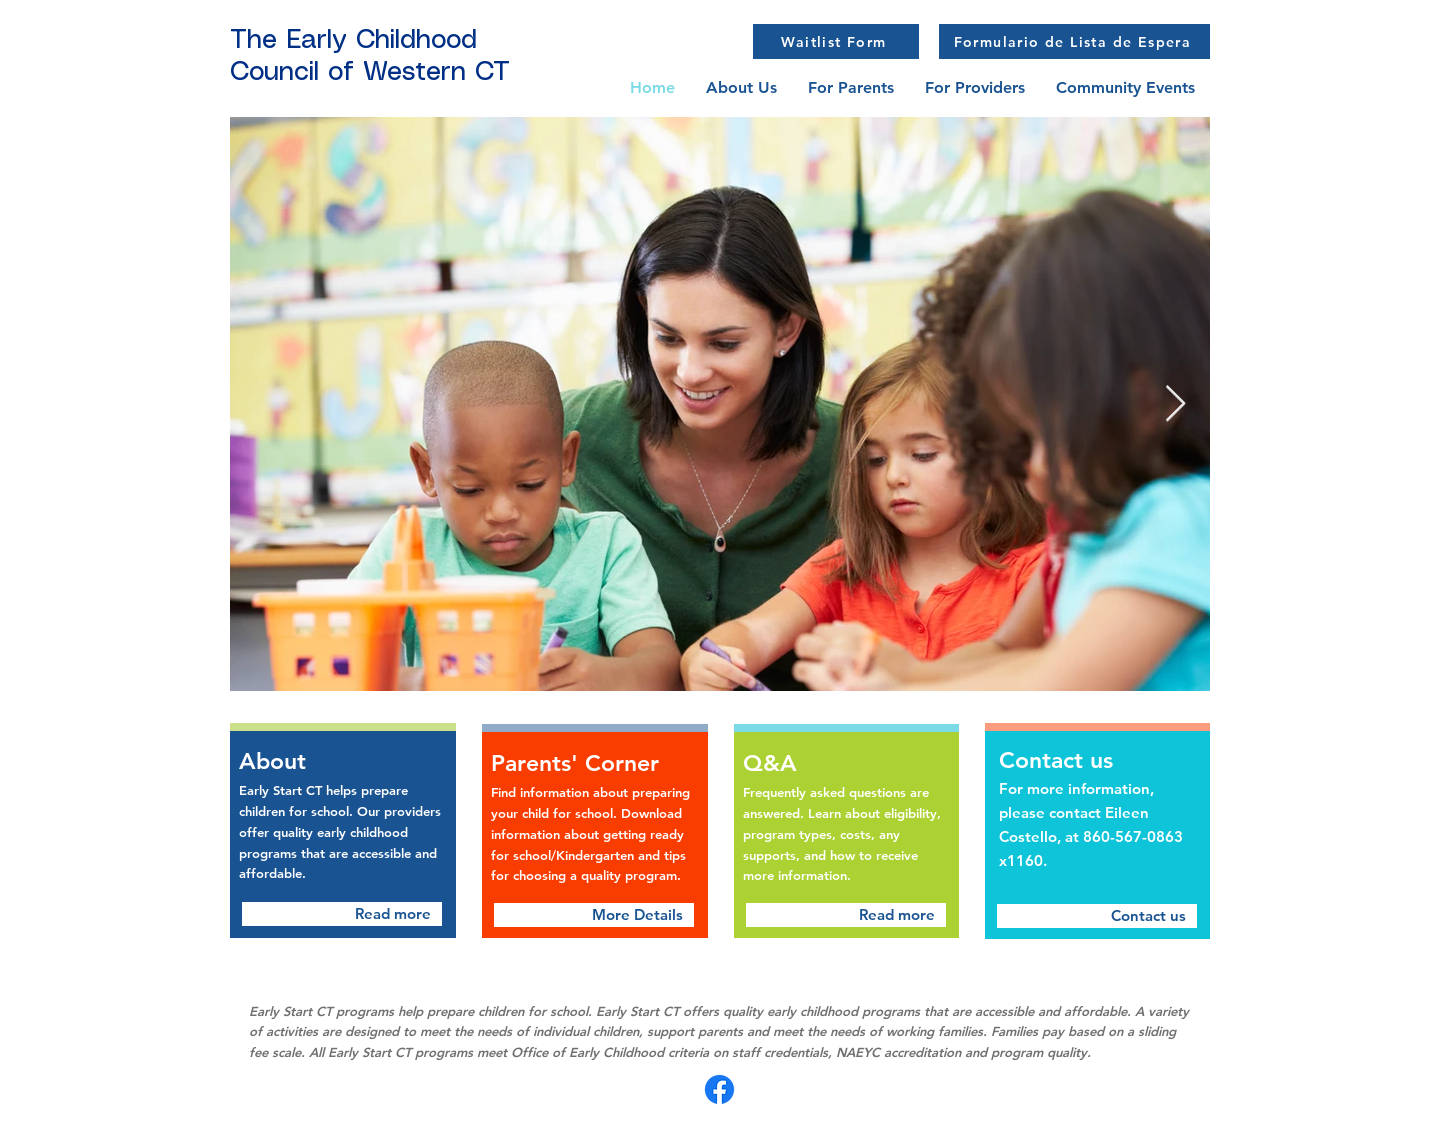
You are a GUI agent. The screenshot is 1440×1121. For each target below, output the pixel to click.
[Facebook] (719, 1089)
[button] (850, 87)
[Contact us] (1097, 916)
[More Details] (594, 915)
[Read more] (342, 914)
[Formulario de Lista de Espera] (1074, 41)
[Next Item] (1175, 404)
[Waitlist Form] (836, 41)
